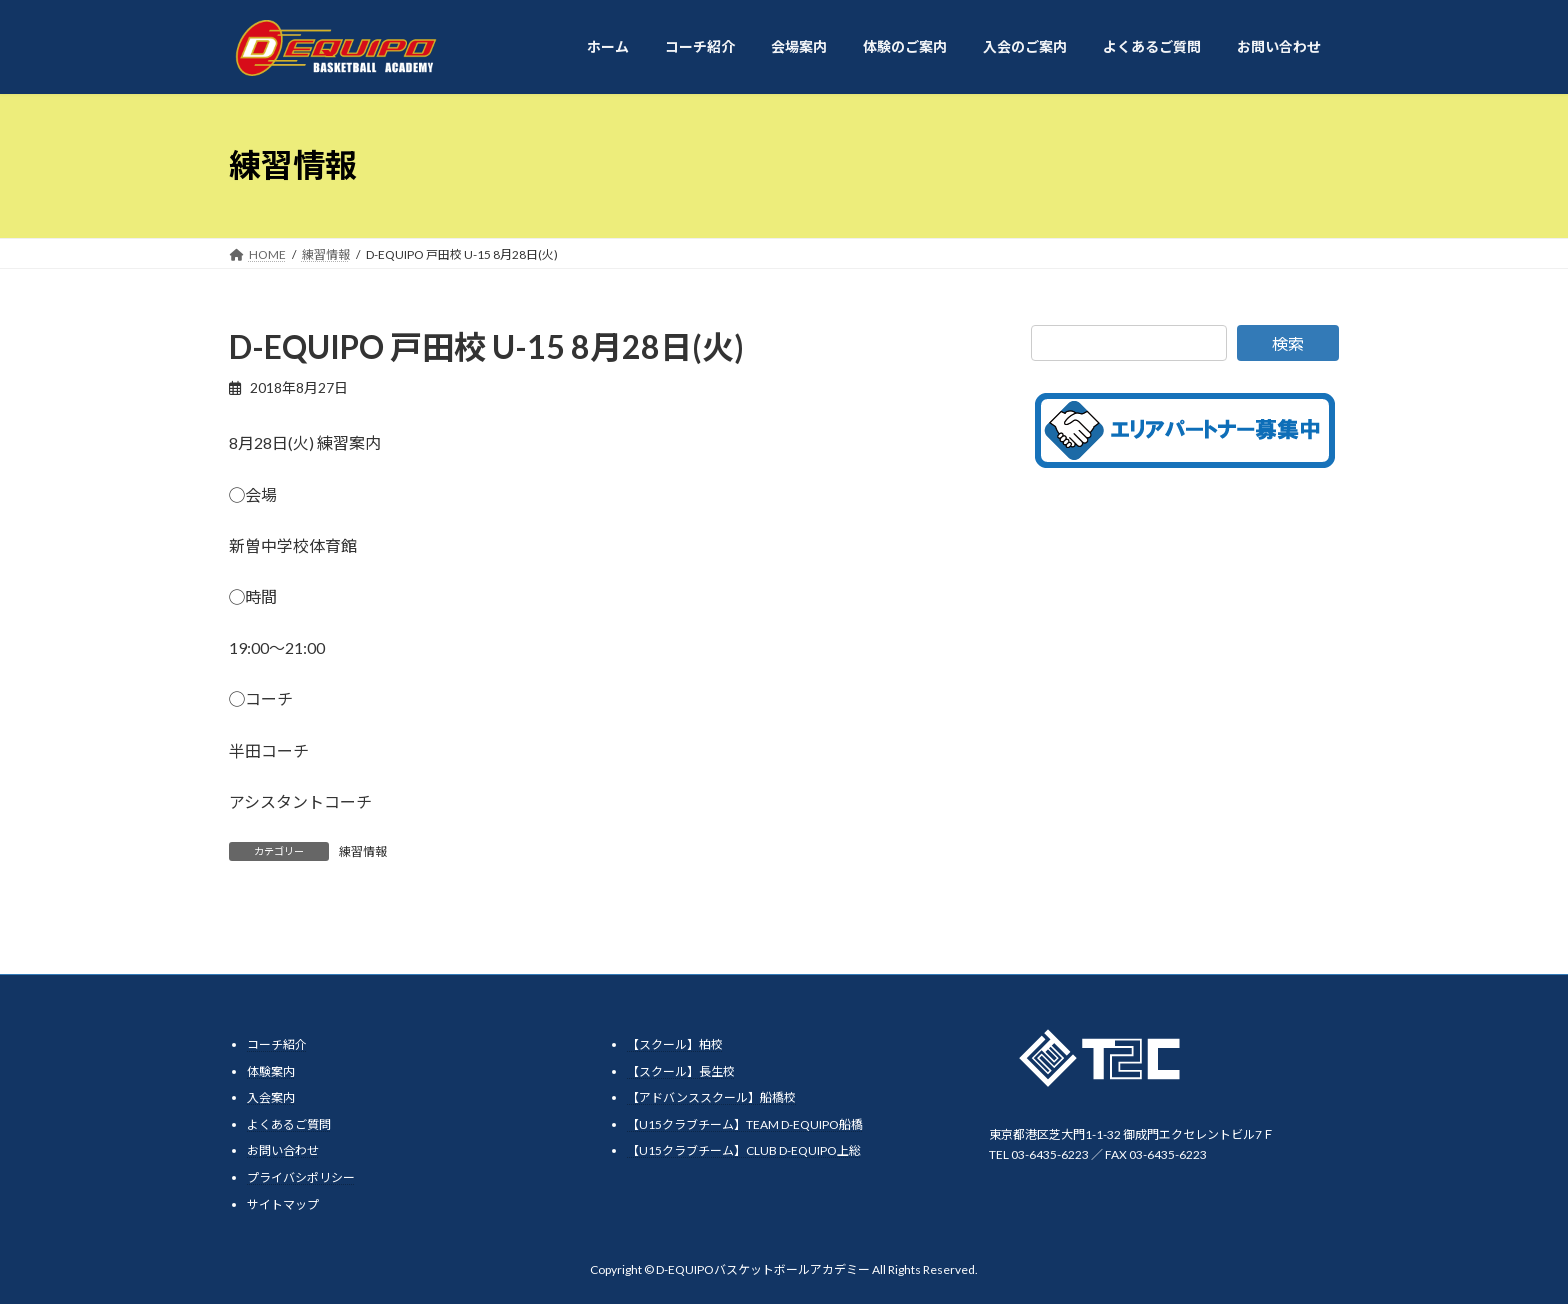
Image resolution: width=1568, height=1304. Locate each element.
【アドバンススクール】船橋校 (711, 1097)
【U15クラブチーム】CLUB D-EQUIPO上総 (744, 1150)
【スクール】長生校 (681, 1071)
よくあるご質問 (289, 1124)
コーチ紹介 (277, 1044)
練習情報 (363, 851)
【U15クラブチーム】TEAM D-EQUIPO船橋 (745, 1124)
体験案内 (271, 1071)
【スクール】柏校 (675, 1044)
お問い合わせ (283, 1150)
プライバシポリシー (301, 1177)
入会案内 (271, 1097)
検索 (1288, 343)
